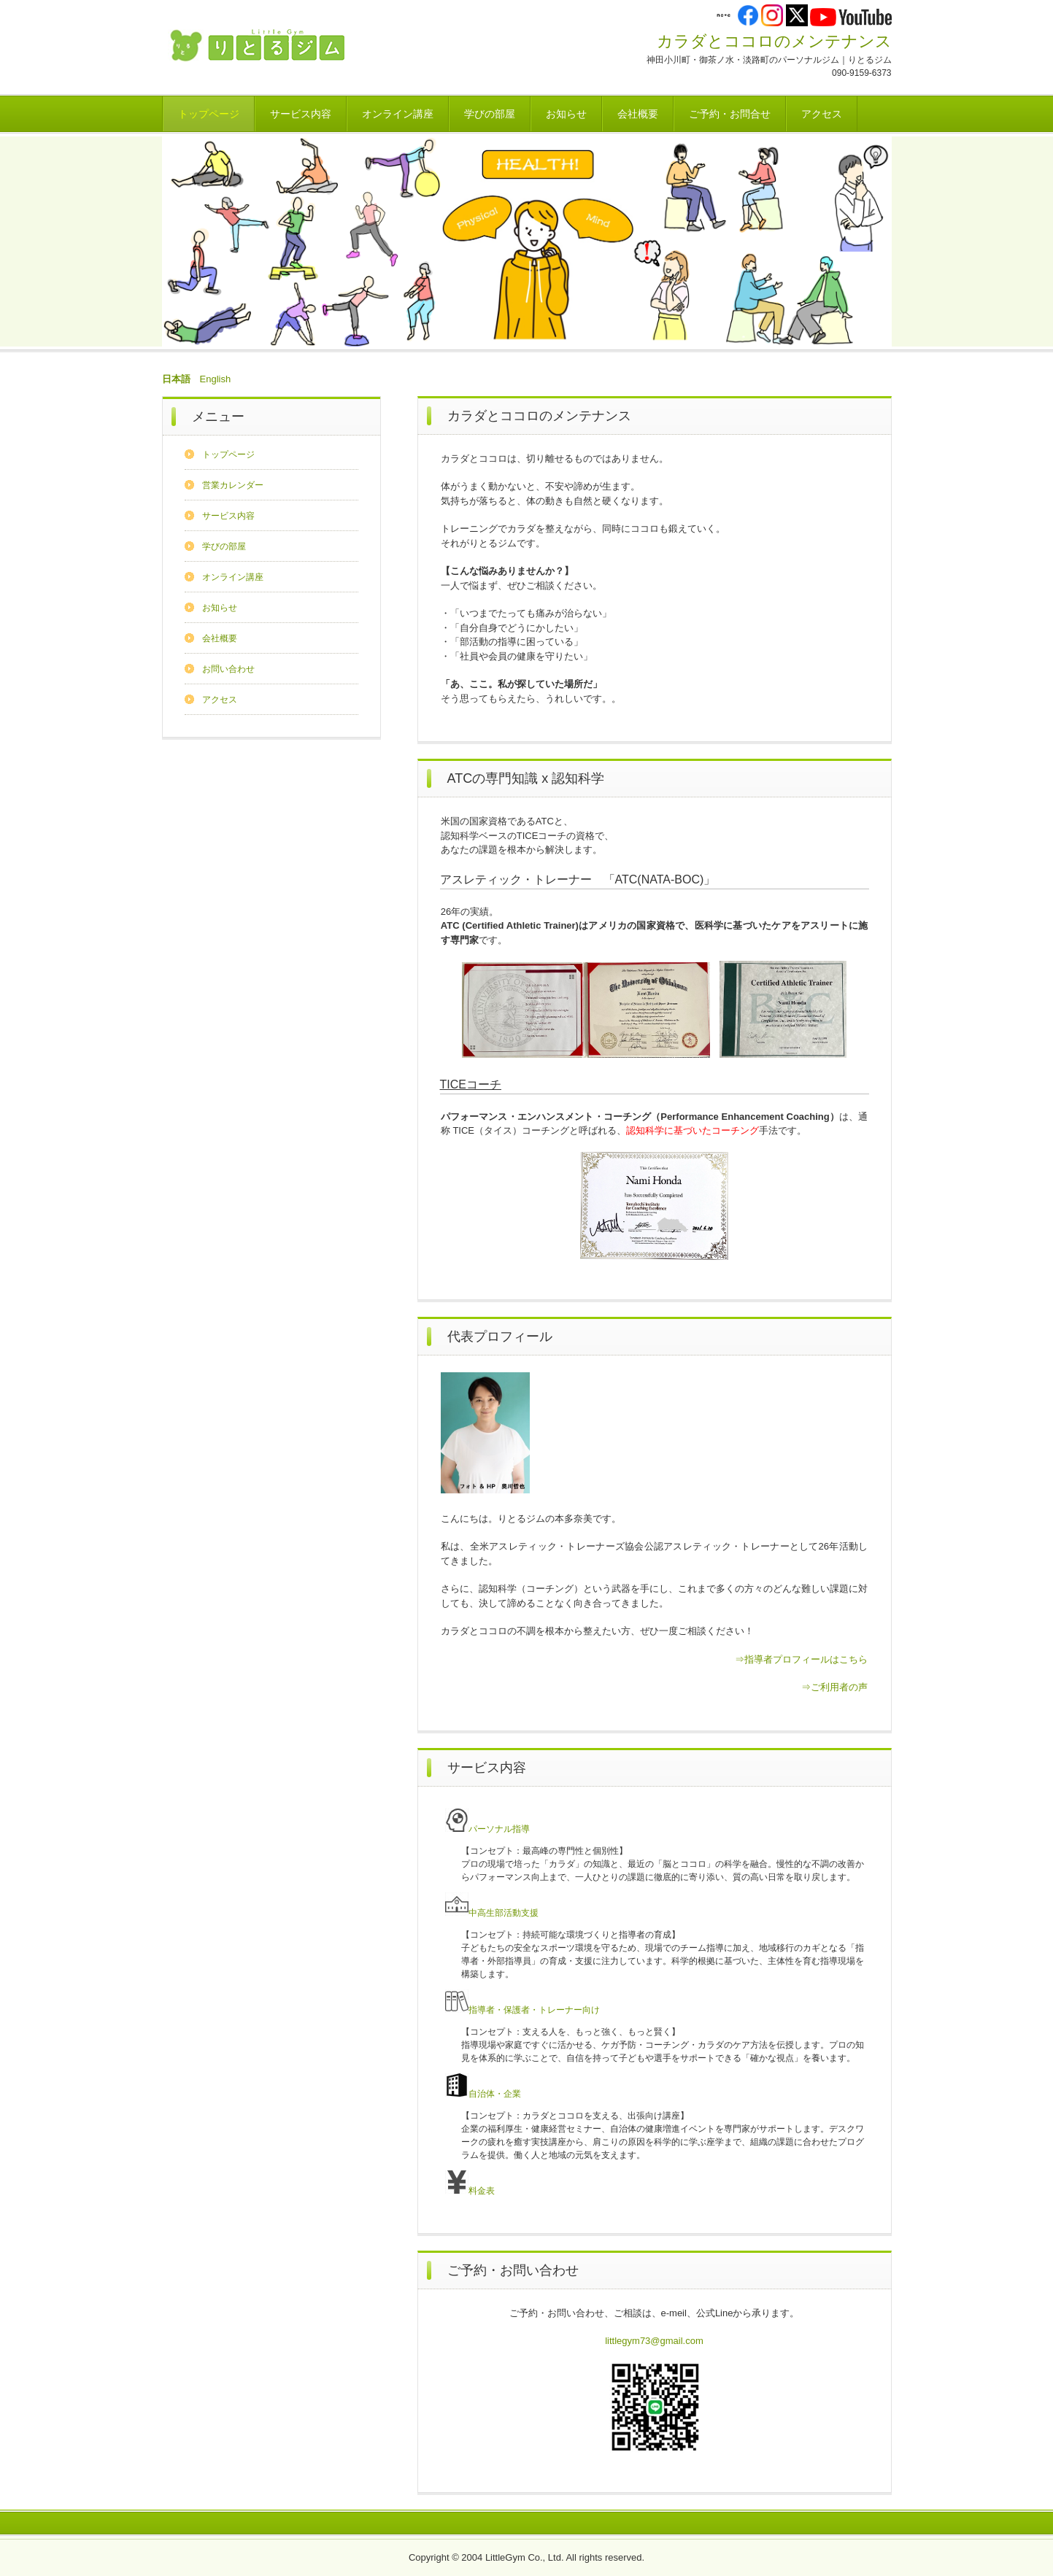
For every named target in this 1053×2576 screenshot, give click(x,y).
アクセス (821, 114)
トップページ (208, 114)
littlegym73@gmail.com (654, 2340)
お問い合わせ (228, 669)
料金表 (470, 2191)
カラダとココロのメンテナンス (774, 41)
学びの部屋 (489, 114)
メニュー (218, 416)
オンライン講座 (397, 114)
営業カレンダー (232, 485)
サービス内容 (300, 114)
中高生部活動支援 (492, 1913)
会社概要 (637, 114)
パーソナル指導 (487, 1829)
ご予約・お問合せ (730, 114)
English (215, 379)
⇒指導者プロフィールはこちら (801, 1659)
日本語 (176, 379)
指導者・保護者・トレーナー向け (522, 2010)
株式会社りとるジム (264, 46)
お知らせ (566, 114)
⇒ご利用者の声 (834, 1687)
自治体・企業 (483, 2094)
